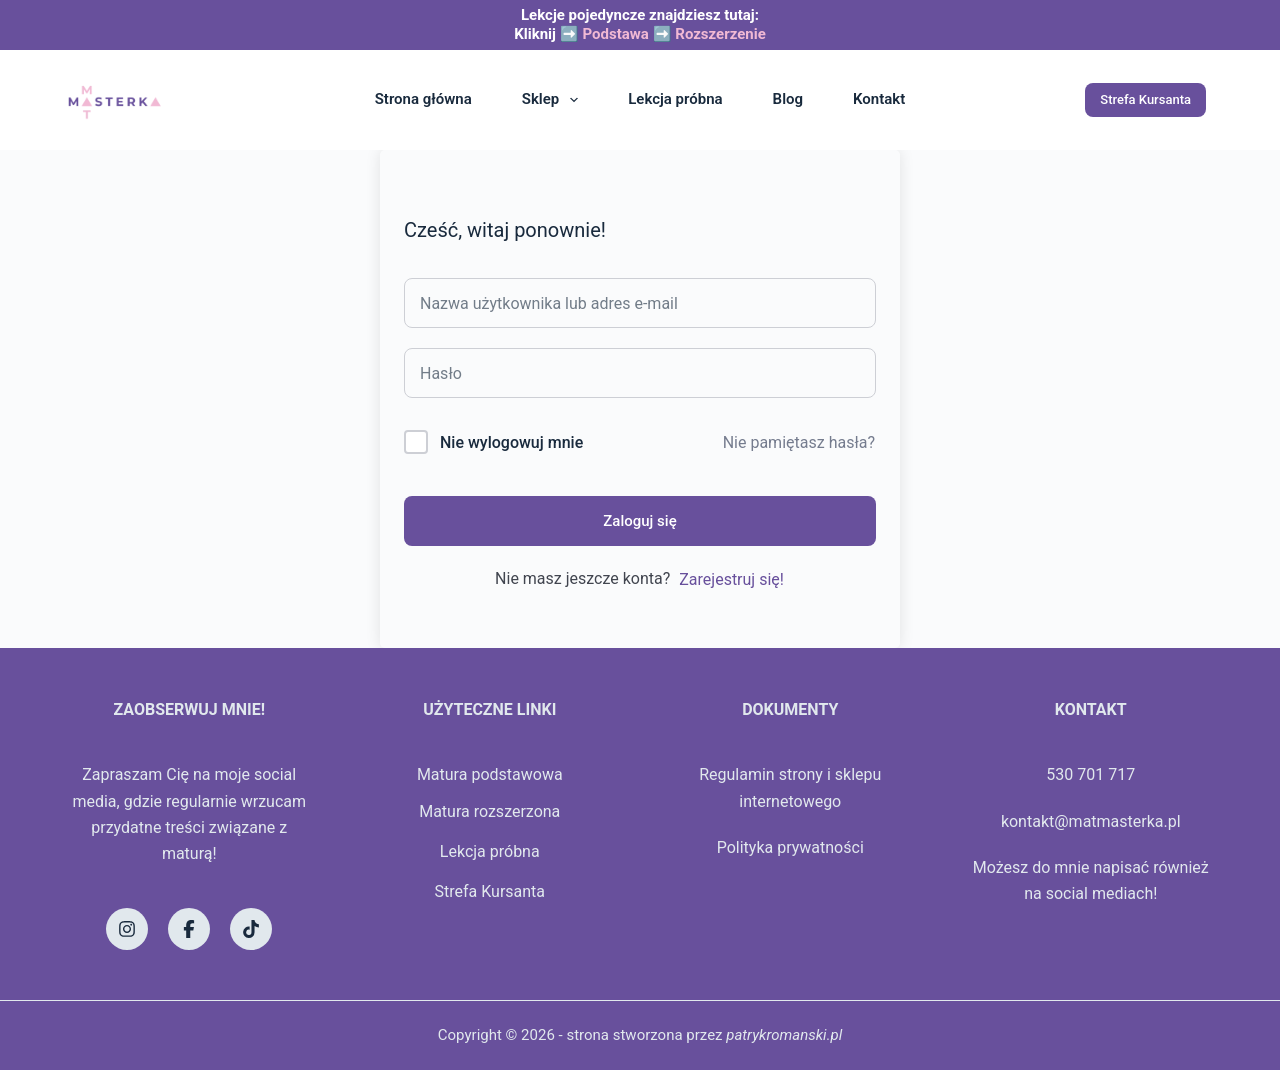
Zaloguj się (639, 521)
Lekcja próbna (675, 99)
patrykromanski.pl (784, 1035)
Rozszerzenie (720, 34)
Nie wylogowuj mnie (511, 442)
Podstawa (615, 34)
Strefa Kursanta (1145, 99)
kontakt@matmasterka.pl (1091, 821)
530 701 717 (1090, 774)
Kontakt (879, 99)
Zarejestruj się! (731, 579)
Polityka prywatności (790, 847)
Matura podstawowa (490, 774)
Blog (788, 99)
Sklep (554, 100)
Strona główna (423, 99)
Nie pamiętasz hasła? (799, 442)
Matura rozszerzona (489, 811)
